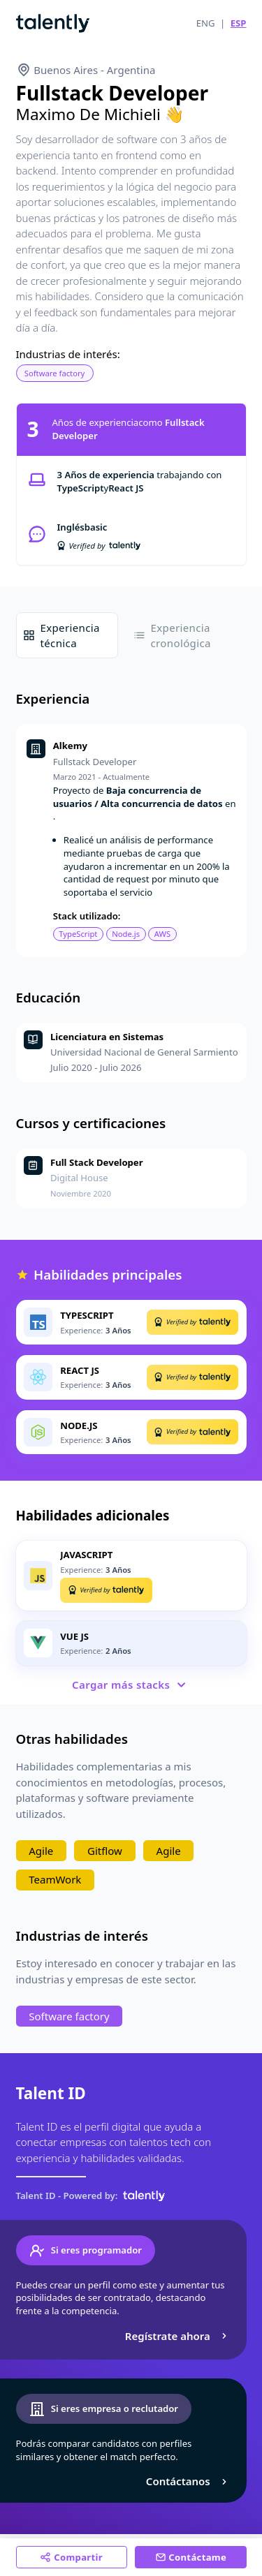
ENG (205, 23)
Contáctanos (188, 2481)
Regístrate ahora (178, 2336)
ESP (239, 23)
